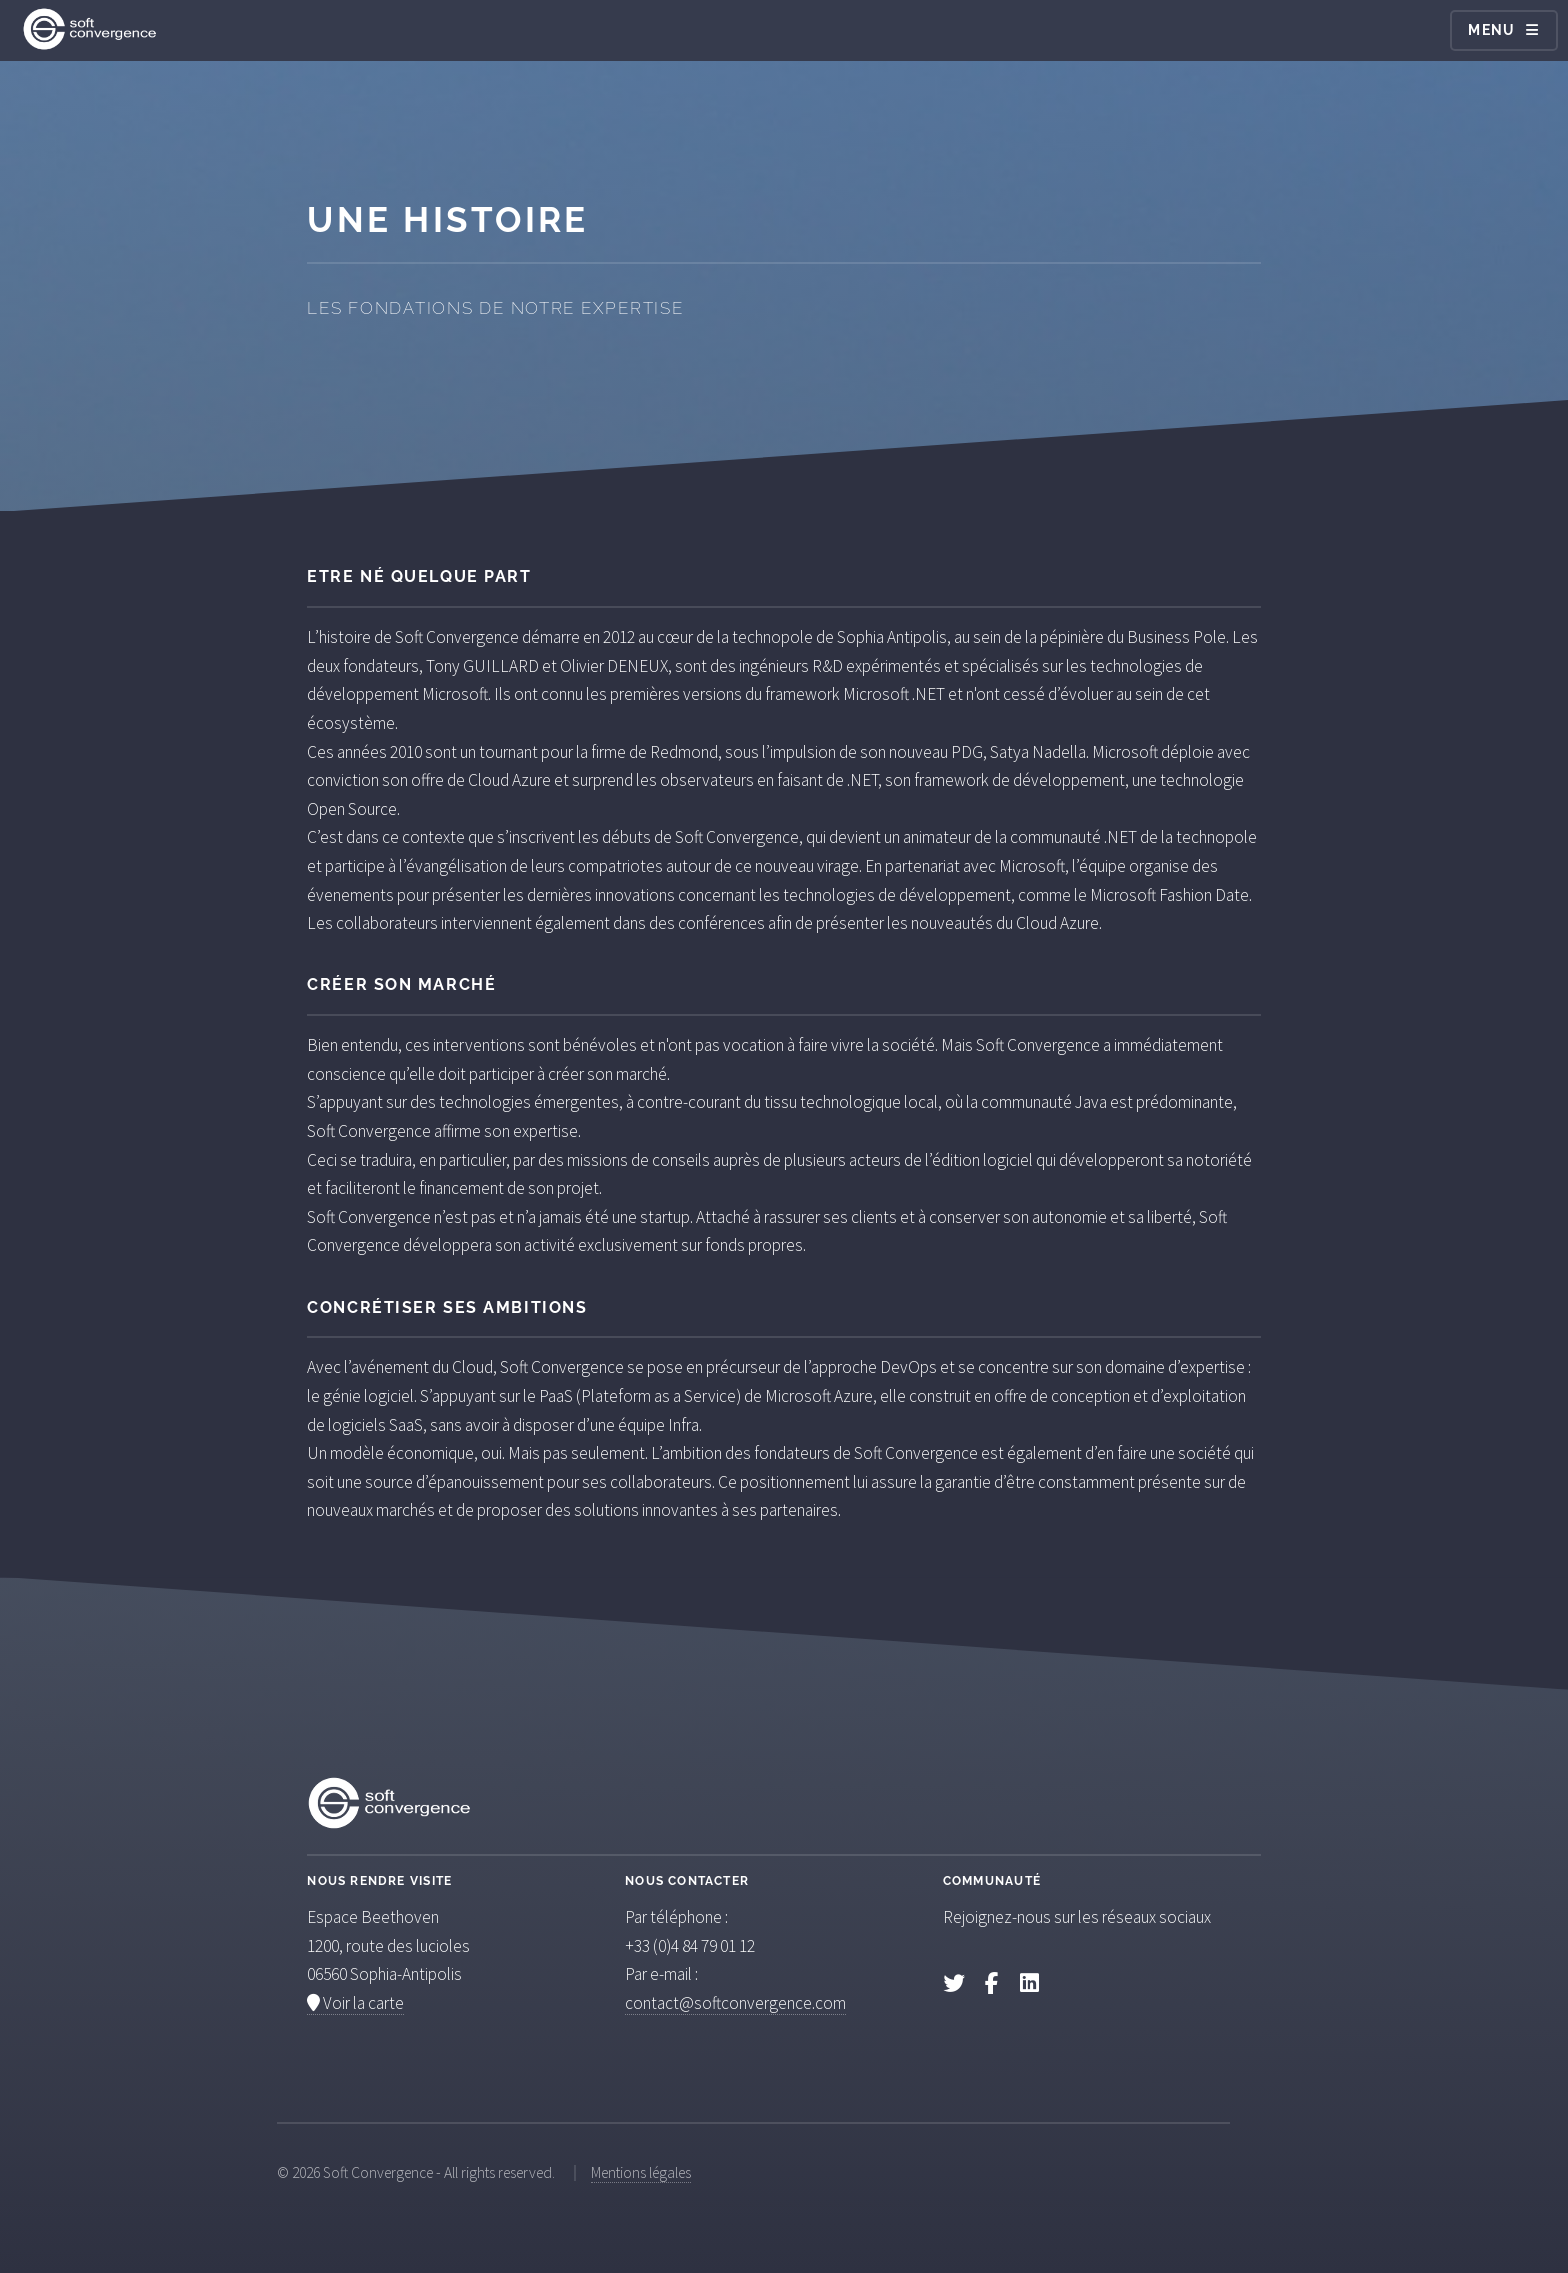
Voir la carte (355, 2003)
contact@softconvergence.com (735, 2003)
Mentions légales (641, 2172)
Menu (1492, 30)
